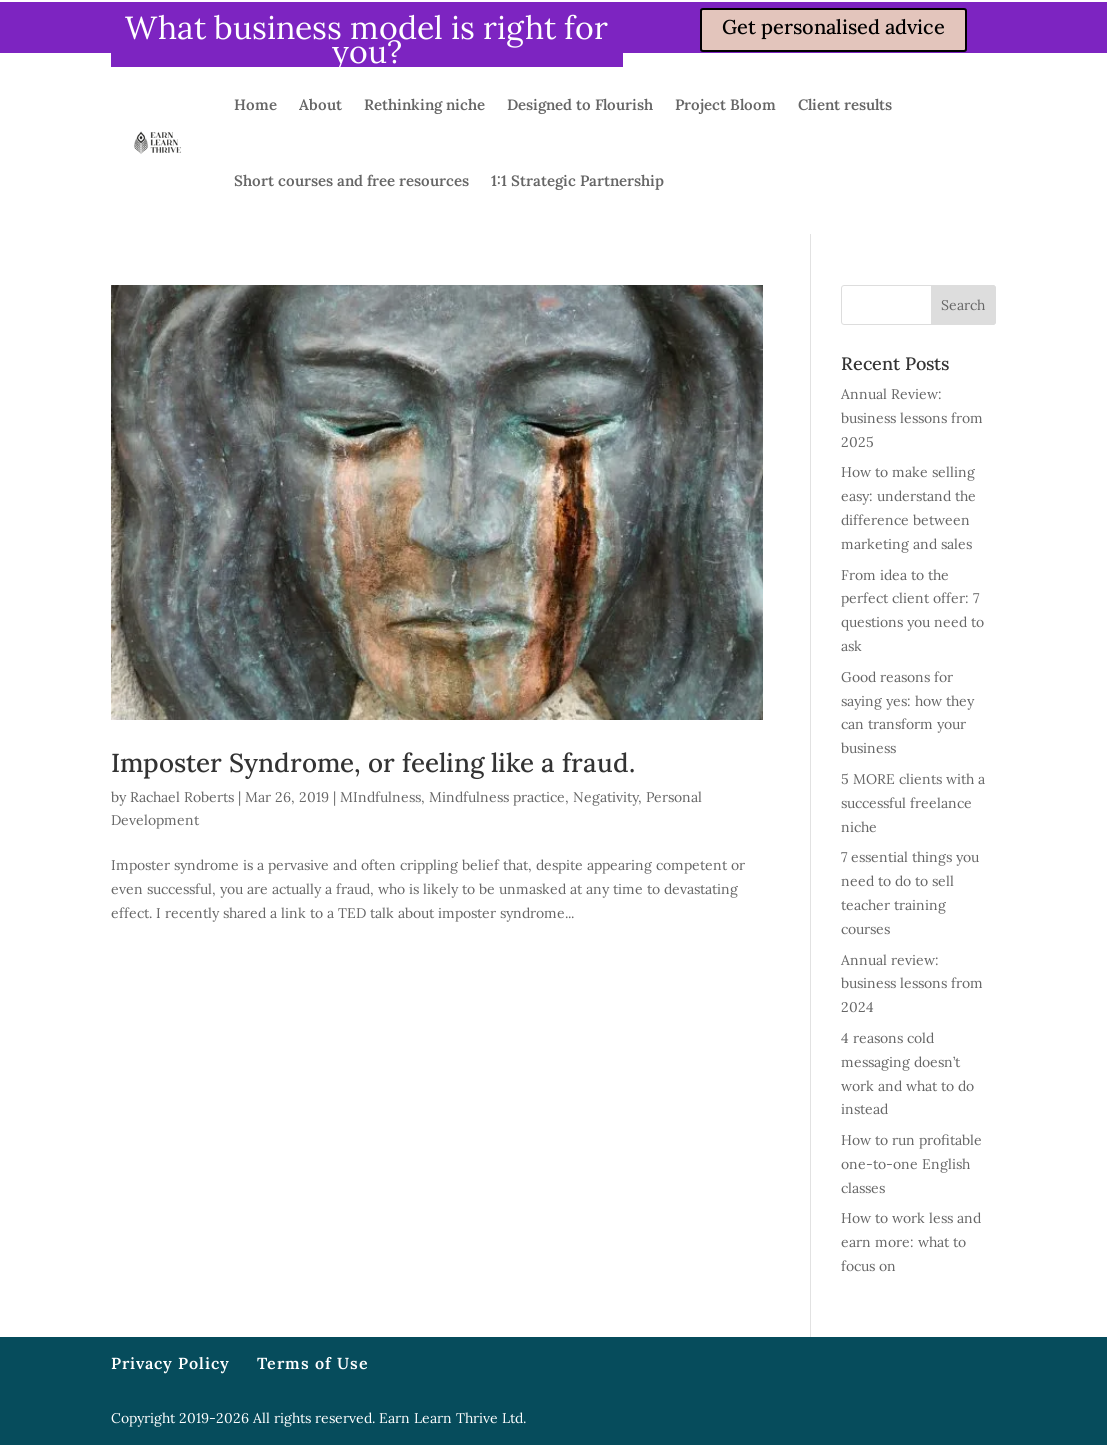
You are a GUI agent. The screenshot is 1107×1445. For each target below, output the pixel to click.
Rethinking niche (424, 104)
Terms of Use (313, 1363)
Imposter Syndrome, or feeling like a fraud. (373, 762)
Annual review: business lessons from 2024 (912, 984)
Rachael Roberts (182, 797)
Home (255, 104)
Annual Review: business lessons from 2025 (912, 418)
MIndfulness (380, 797)
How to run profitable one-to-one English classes (911, 1164)
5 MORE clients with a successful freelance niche (913, 803)
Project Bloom (725, 104)
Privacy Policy (170, 1363)
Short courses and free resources (351, 180)
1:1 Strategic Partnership (577, 180)
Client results (845, 104)
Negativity (605, 797)
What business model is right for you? (366, 39)
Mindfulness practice (497, 797)
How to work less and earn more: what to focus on (911, 1242)
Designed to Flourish (580, 104)
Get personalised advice (833, 26)
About (320, 104)
